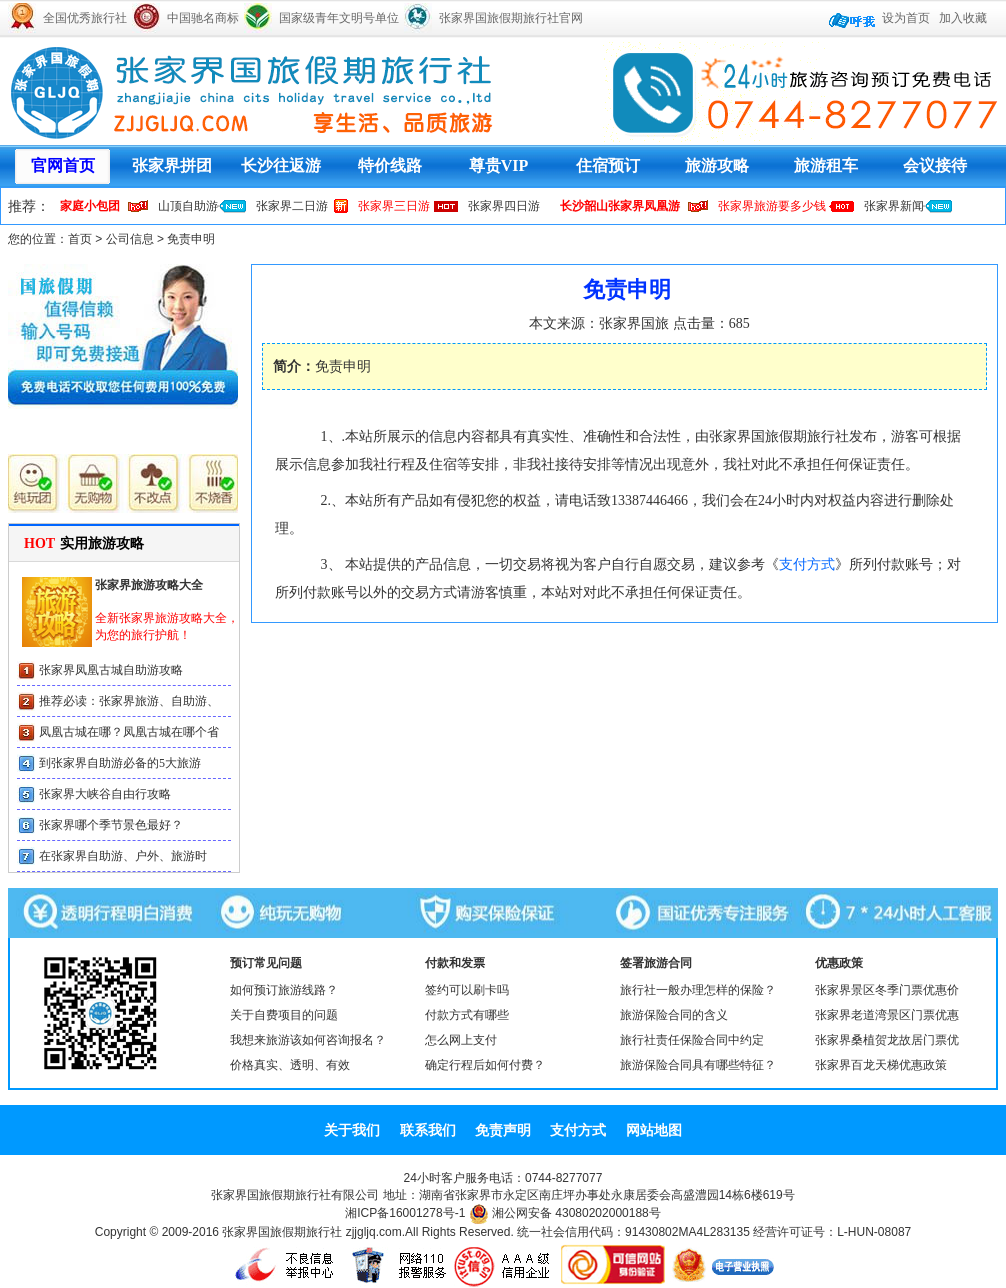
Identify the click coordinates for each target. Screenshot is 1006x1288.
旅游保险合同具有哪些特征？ (698, 1065)
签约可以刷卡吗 (467, 990)
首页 (80, 239)
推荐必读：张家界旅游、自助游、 (129, 701)
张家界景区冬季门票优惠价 (887, 990)
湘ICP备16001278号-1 (405, 1213)
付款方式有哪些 (467, 1015)
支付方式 (807, 564)
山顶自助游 (188, 206)
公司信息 (130, 239)
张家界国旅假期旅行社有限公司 (295, 1195)
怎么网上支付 (461, 1040)
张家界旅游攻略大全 (149, 585)
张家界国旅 (634, 323)
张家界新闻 (894, 206)
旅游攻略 (717, 165)
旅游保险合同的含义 (674, 1015)
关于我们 (352, 1130)
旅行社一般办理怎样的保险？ (698, 990)
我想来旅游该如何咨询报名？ (308, 1040)
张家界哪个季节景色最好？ (111, 825)
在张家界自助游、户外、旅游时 (123, 856)
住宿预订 (608, 165)
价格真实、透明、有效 (290, 1065)
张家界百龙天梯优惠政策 (881, 1065)
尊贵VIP (499, 165)
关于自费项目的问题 (284, 1015)
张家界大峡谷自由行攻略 (105, 794)
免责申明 (191, 239)
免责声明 (503, 1130)
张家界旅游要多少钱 (772, 206)
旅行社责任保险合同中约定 (692, 1040)
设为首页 (906, 18)
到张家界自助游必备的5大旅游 (120, 763)
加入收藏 (963, 18)
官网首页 (63, 165)
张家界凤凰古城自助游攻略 (111, 670)
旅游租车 (826, 165)
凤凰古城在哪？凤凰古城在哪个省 (129, 732)
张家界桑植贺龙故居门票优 (887, 1040)
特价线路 (390, 165)
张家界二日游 (292, 206)
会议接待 (935, 165)
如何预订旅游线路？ (284, 990)
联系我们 (428, 1130)
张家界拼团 (172, 165)
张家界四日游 (504, 206)
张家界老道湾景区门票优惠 (887, 1015)
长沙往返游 (281, 165)
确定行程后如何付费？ (485, 1065)
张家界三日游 (394, 206)
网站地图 (654, 1130)
